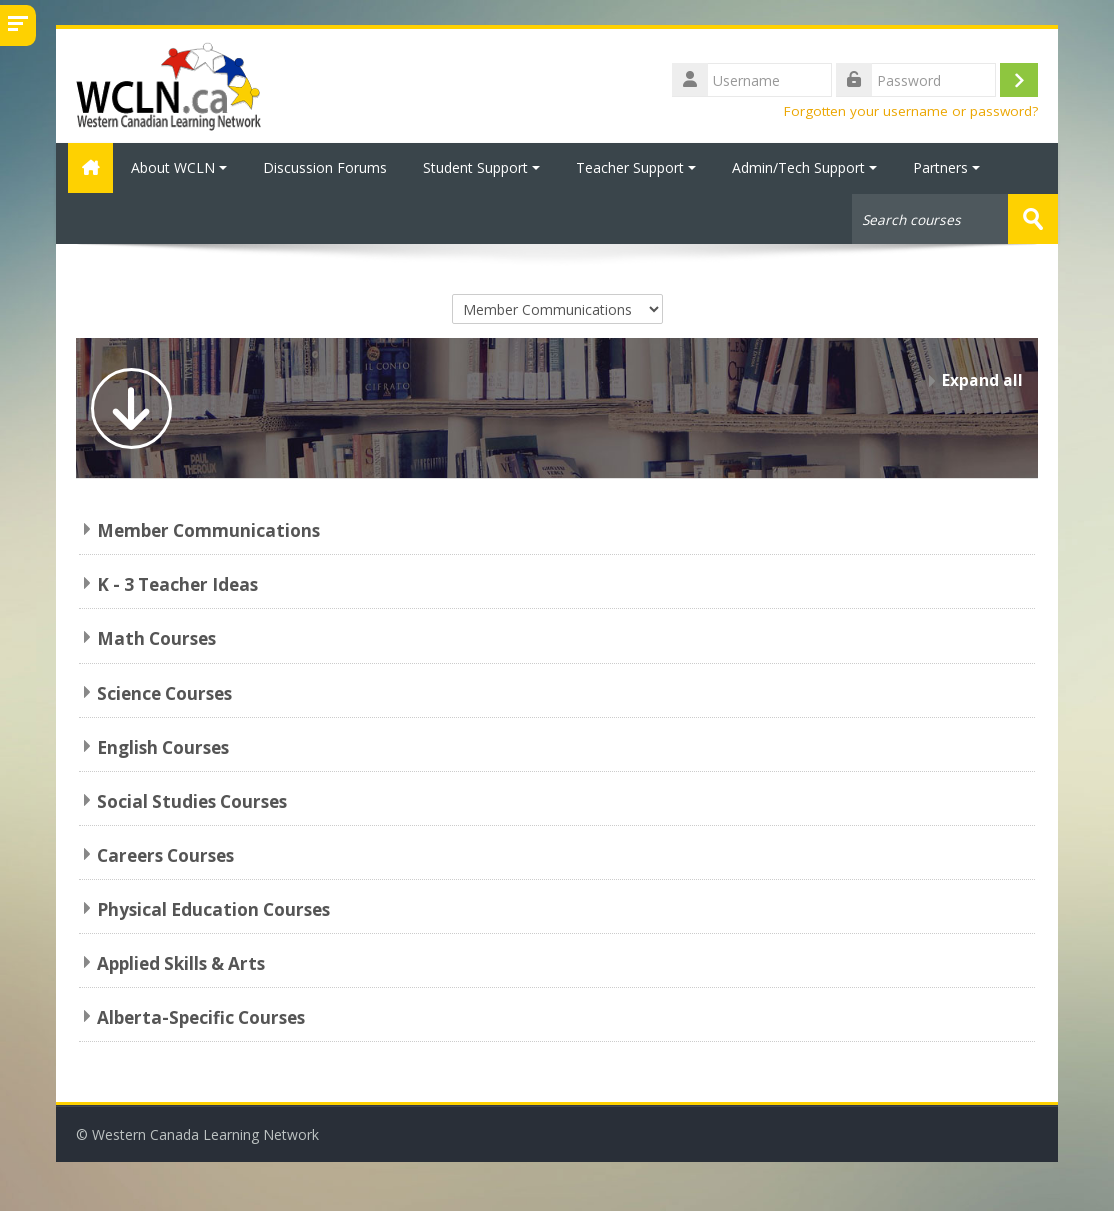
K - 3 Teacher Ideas (177, 583)
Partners (946, 167)
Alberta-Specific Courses (201, 1016)
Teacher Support (636, 167)
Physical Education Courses (213, 908)
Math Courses (156, 637)
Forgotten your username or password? (911, 111)
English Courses (163, 745)
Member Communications (208, 529)
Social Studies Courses (192, 800)
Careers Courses (165, 854)
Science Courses (164, 691)
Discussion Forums (325, 167)
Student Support (481, 167)
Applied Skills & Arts (181, 962)
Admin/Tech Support (804, 167)
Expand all (982, 379)
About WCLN (179, 167)
